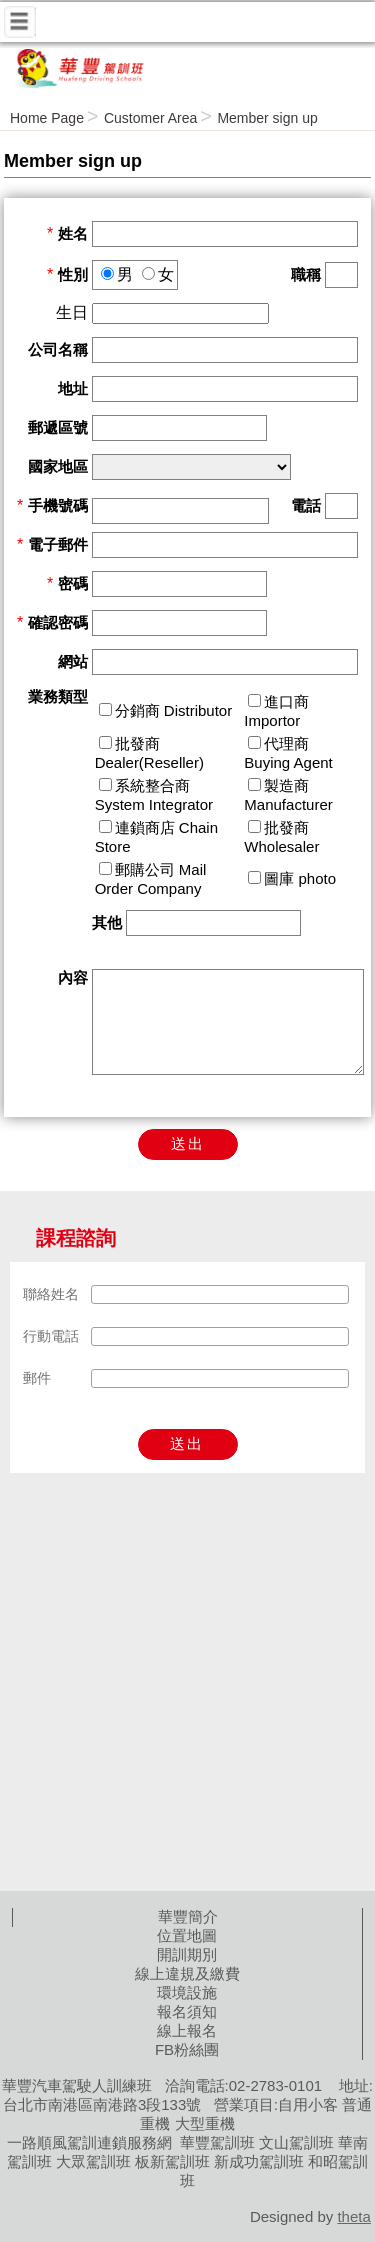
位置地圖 (187, 1935)
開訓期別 (187, 1954)
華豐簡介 (188, 1916)
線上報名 (187, 2030)
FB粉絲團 (187, 2049)
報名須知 (187, 2011)
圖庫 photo (300, 878)
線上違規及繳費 (187, 1973)
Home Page (47, 118)
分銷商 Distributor (174, 710)
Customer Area (150, 118)
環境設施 (187, 1992)
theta (353, 2216)
